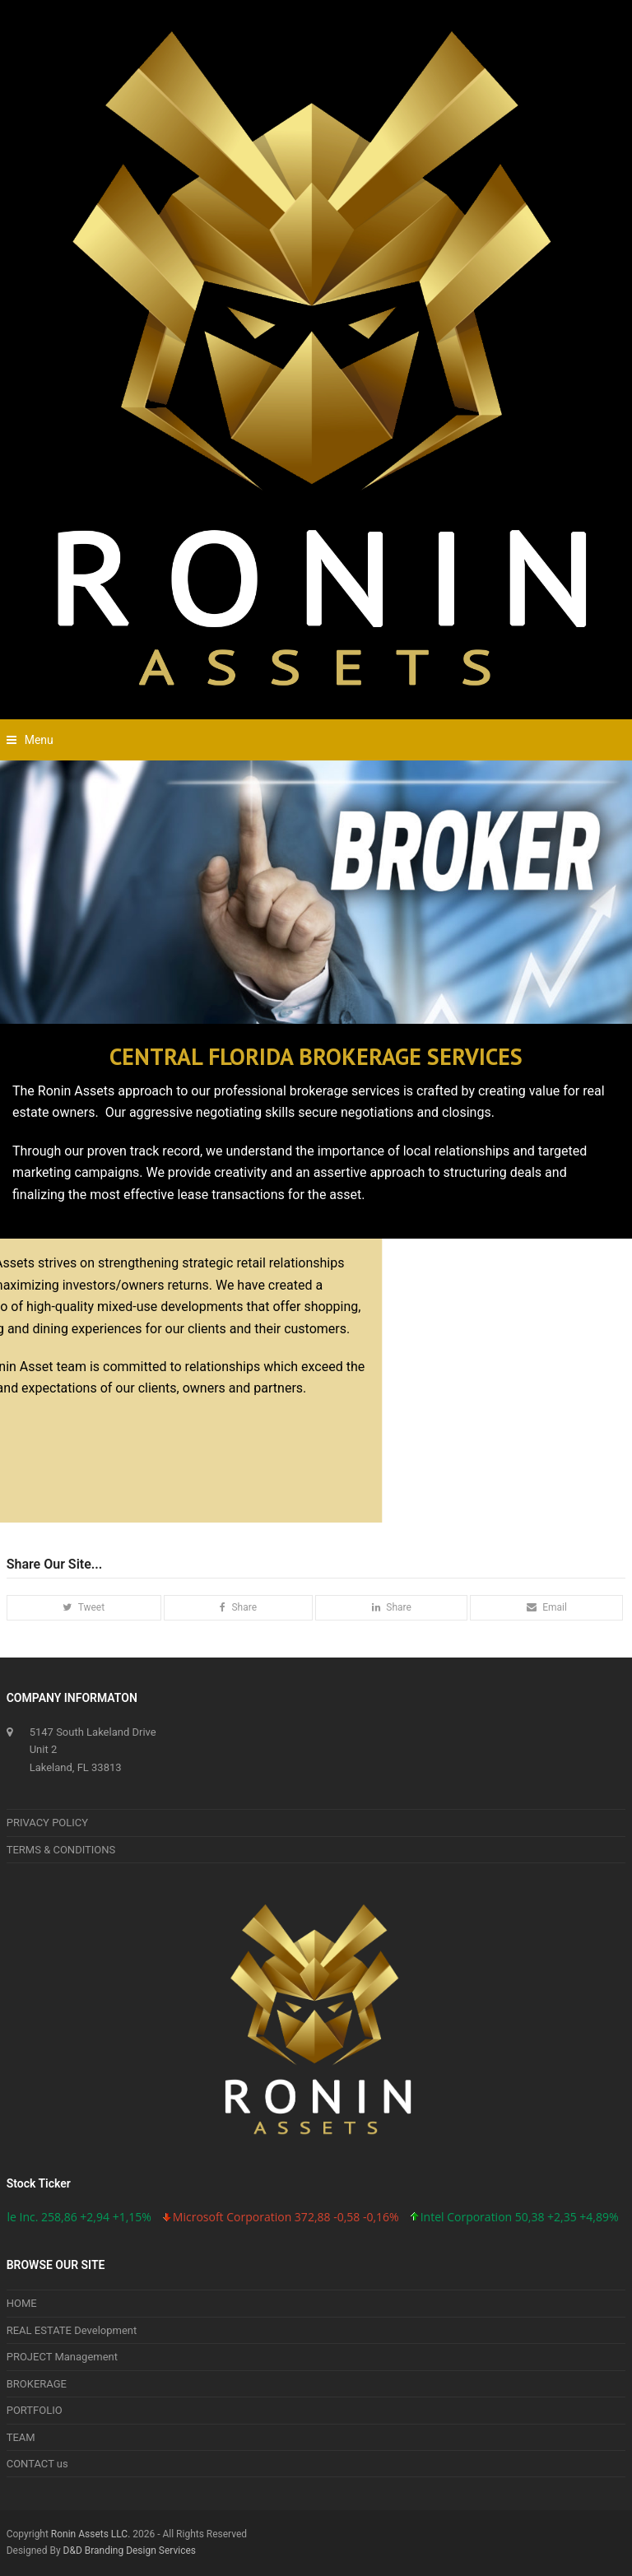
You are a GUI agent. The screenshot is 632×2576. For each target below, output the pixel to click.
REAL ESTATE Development (72, 2330)
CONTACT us (37, 2463)
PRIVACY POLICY (47, 1822)
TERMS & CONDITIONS (61, 1850)
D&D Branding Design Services (129, 2550)
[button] (30, 739)
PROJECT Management (62, 2356)
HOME (22, 2303)
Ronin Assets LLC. (90, 2534)
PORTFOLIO (35, 2410)
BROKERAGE (37, 2384)
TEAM (21, 2437)
